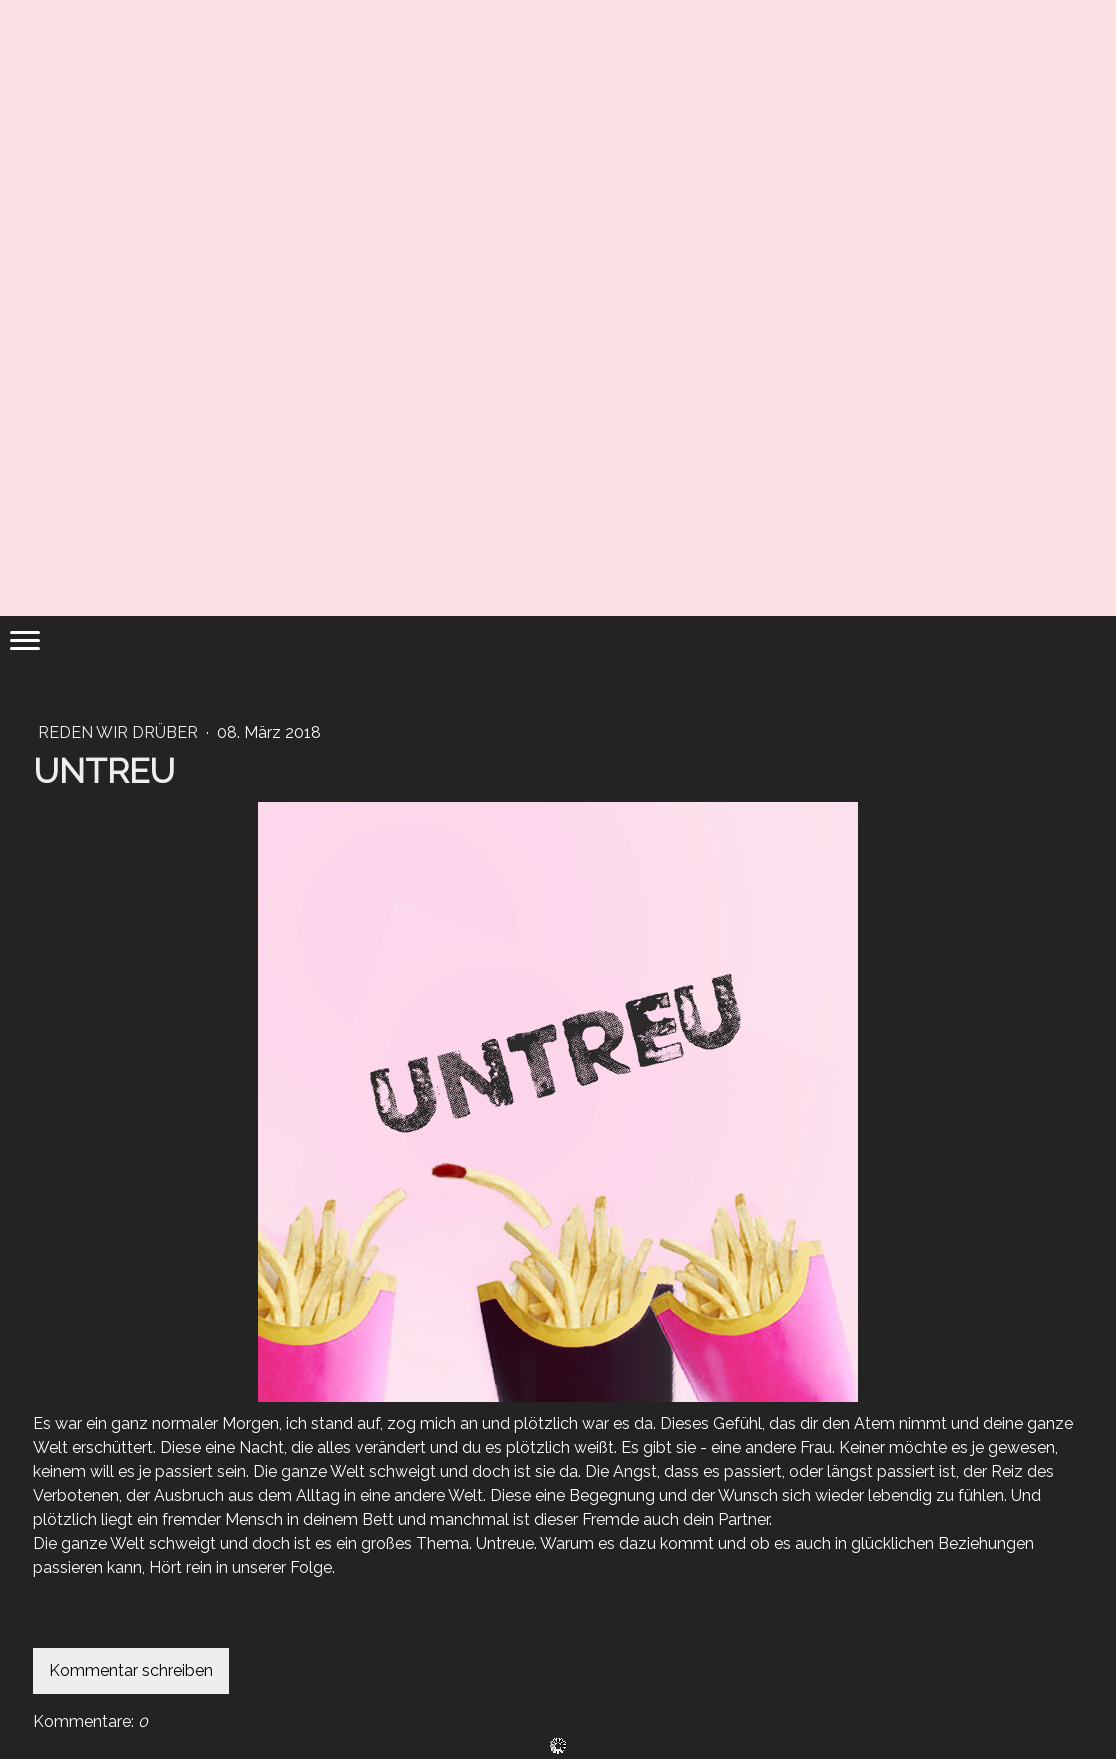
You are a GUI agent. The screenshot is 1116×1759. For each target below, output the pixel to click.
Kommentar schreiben (131, 1670)
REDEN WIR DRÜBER (120, 732)
